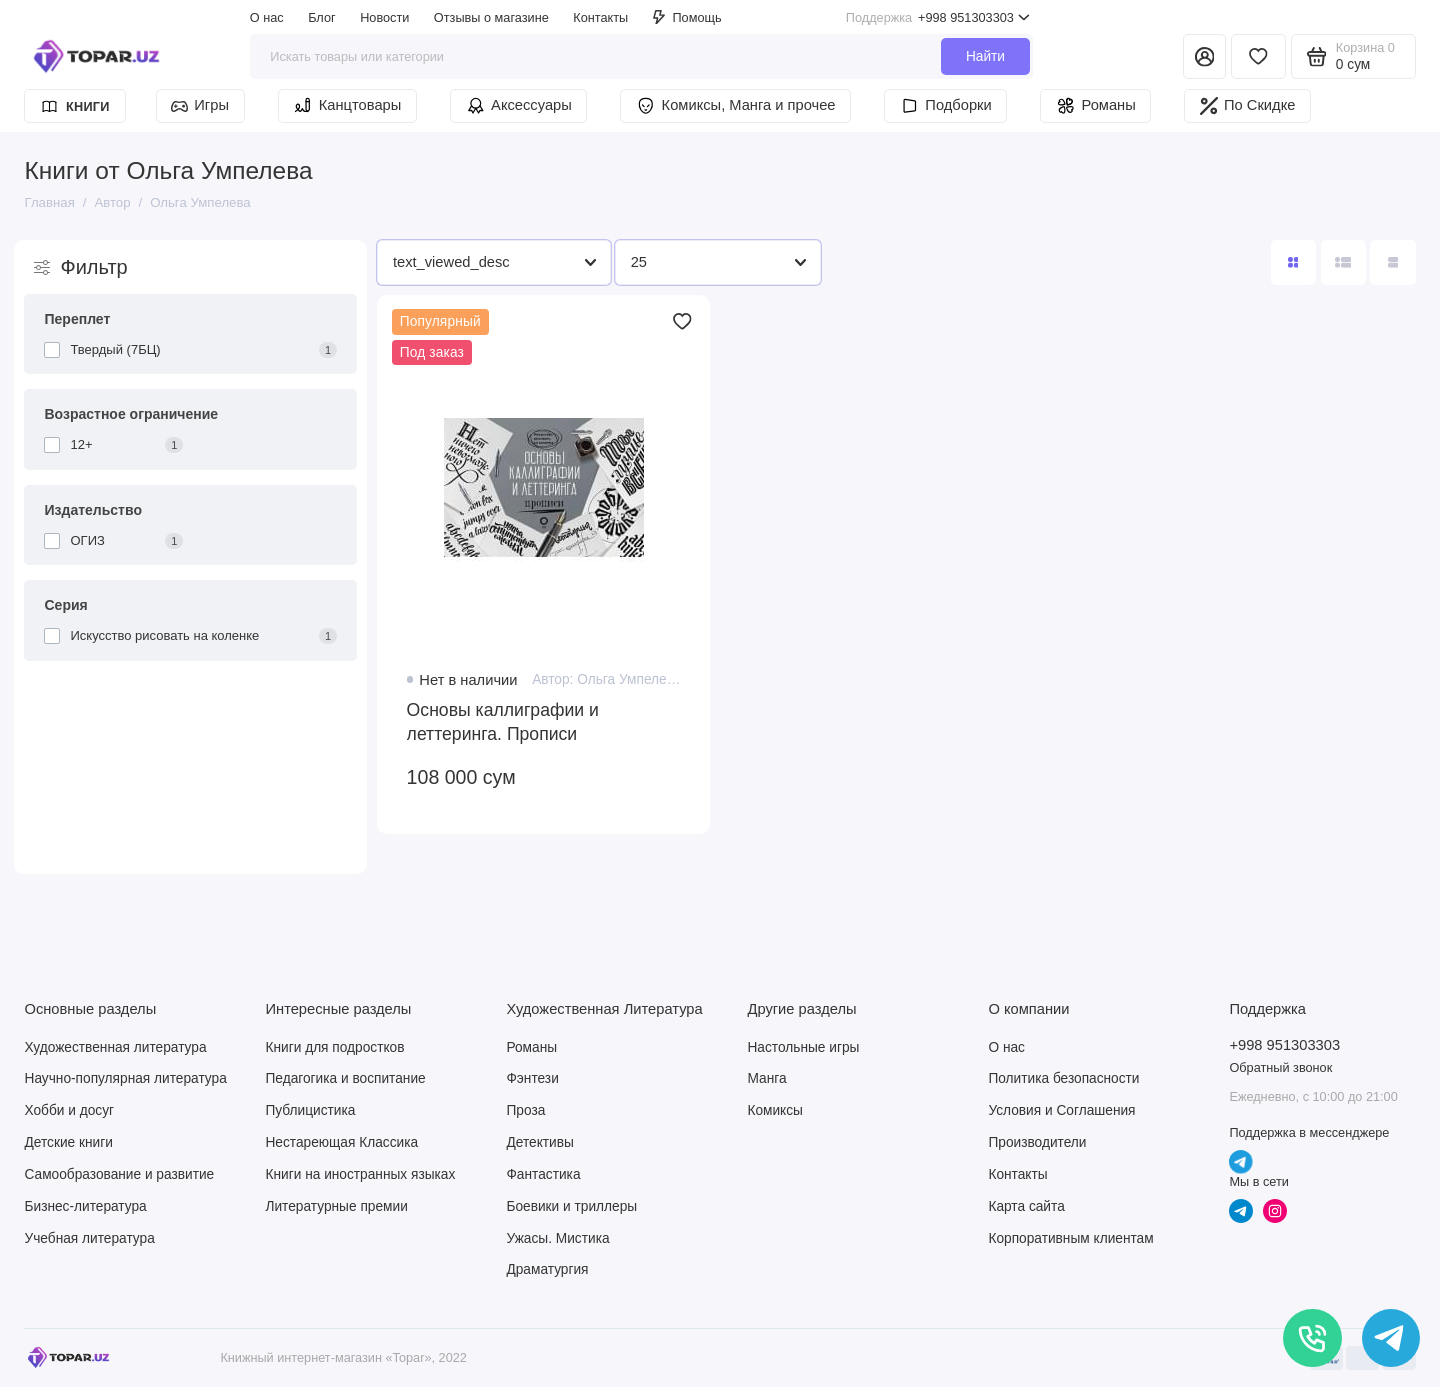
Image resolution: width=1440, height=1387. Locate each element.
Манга (766, 1078)
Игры (200, 105)
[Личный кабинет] (1204, 56)
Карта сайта (1026, 1206)
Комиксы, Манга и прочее (735, 106)
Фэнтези (532, 1078)
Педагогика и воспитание (345, 1078)
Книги (75, 106)
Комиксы (775, 1110)
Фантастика (543, 1174)
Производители (1037, 1142)
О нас (267, 17)
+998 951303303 (938, 17)
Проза (525, 1110)
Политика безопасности (1063, 1078)
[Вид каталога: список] (1343, 262)
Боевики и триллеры (571, 1206)
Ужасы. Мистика (557, 1238)
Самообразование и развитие (119, 1174)
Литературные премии (336, 1206)
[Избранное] (1258, 56)
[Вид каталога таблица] (1392, 262)
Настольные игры (803, 1047)
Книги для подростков (334, 1047)
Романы (1096, 106)
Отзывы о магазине (491, 17)
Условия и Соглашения (1061, 1110)
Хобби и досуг (69, 1110)
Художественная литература (115, 1047)
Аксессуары (519, 106)
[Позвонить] (1312, 1338)
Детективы (539, 1142)
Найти (985, 56)
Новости (384, 17)
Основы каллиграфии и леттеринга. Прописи (503, 722)
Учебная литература (89, 1238)
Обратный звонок (1280, 1067)
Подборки (946, 106)
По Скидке (1247, 106)
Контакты (600, 17)
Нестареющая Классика (341, 1142)
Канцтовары (347, 106)
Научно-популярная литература (125, 1078)
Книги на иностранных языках (360, 1174)
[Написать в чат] (1391, 1338)
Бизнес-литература (85, 1206)
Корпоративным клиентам (1070, 1238)
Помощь (687, 17)
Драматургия (547, 1269)
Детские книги (68, 1142)
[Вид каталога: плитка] (1293, 262)
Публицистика (310, 1110)
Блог (321, 17)
